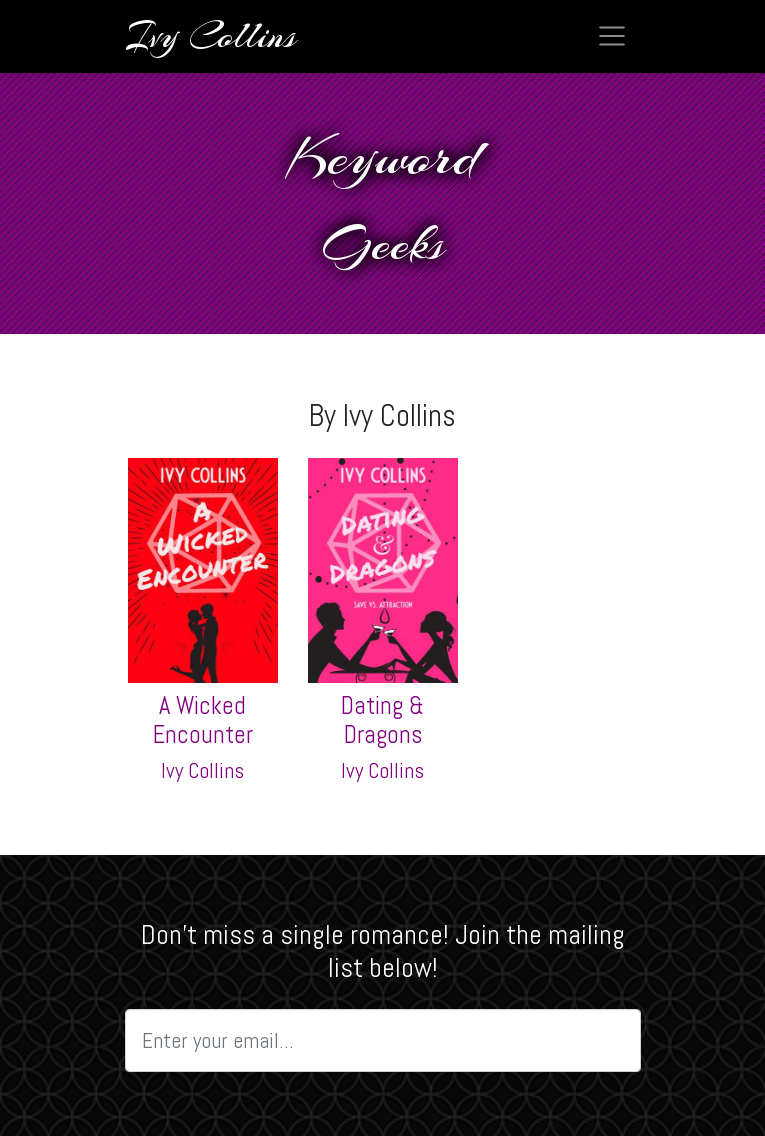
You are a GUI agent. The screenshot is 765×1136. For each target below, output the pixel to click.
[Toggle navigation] (612, 36)
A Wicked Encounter (203, 720)
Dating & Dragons (382, 720)
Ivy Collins (202, 770)
